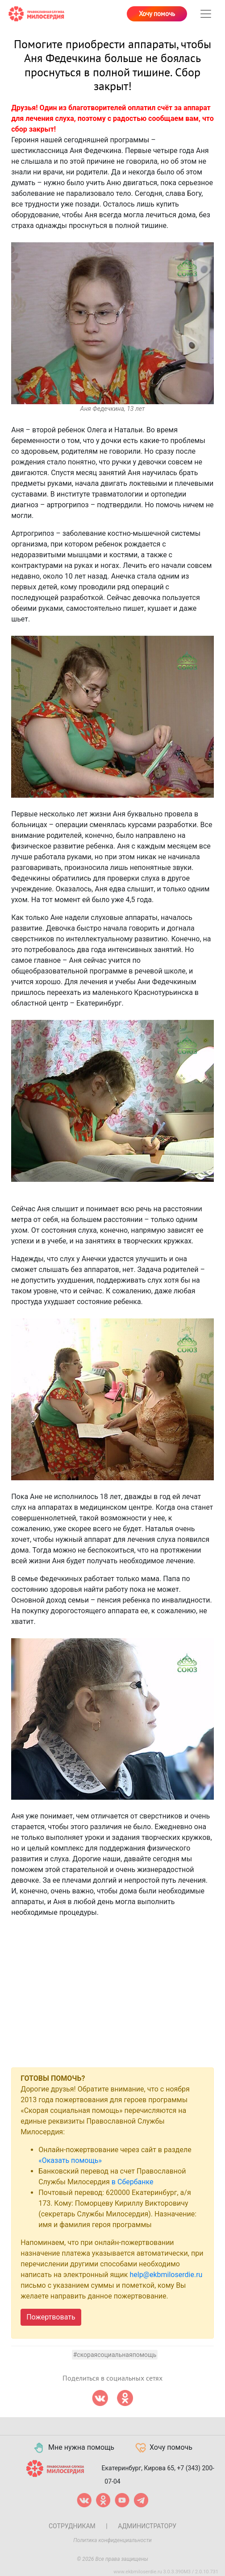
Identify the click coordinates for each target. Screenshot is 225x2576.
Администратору (147, 2526)
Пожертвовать (50, 2317)
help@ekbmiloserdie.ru (165, 2274)
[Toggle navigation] (206, 13)
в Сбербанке (133, 2182)
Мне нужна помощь (73, 2448)
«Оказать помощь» (70, 2160)
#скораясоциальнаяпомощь (115, 2354)
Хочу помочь (157, 14)
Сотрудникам (72, 2526)
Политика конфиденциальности (112, 2540)
